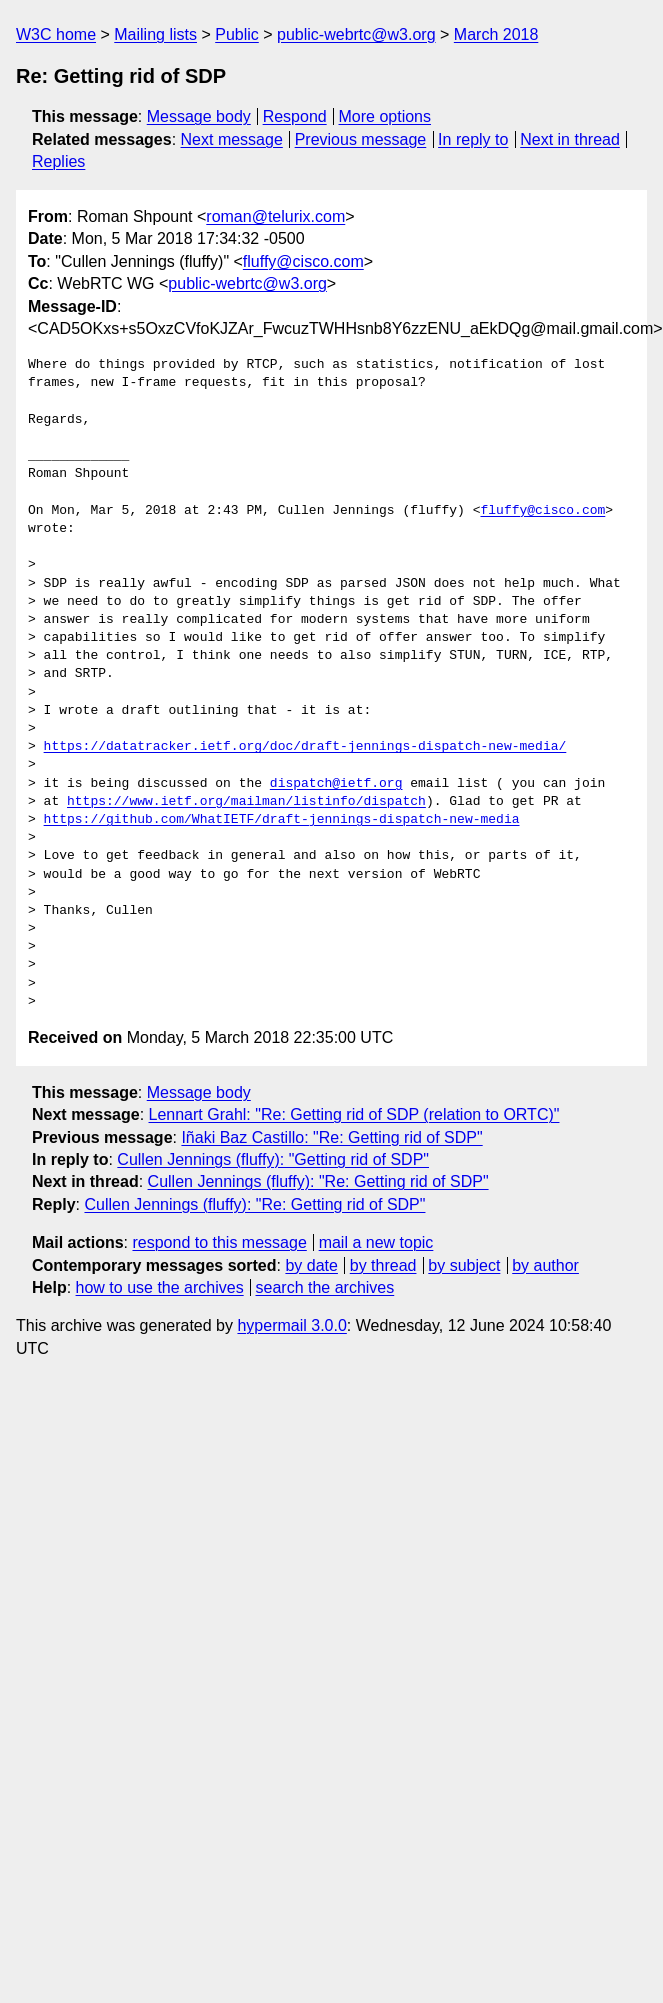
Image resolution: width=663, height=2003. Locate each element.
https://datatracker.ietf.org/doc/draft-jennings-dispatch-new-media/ (305, 747)
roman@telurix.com (275, 216)
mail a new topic (376, 1242)
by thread (383, 1265)
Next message (232, 139)
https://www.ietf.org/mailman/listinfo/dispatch (246, 802)
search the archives (325, 1287)
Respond (295, 116)
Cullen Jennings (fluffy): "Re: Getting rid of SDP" (318, 1181)
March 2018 (496, 34)
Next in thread (570, 139)
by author (545, 1265)
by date (311, 1265)
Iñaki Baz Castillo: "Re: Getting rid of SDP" (331, 1137)
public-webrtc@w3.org (356, 34)
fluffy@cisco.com (303, 261)
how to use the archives (160, 1287)
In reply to (473, 139)
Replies (58, 161)
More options (385, 116)
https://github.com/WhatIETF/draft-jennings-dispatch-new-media (282, 820)
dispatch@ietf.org (336, 784)
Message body (199, 116)
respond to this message (219, 1242)
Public (237, 34)
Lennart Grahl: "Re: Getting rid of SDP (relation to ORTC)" (354, 1114)
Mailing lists (155, 34)
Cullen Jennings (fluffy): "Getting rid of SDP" (273, 1159)
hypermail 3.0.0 (291, 1325)
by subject (464, 1265)
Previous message (361, 139)
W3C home (56, 34)
